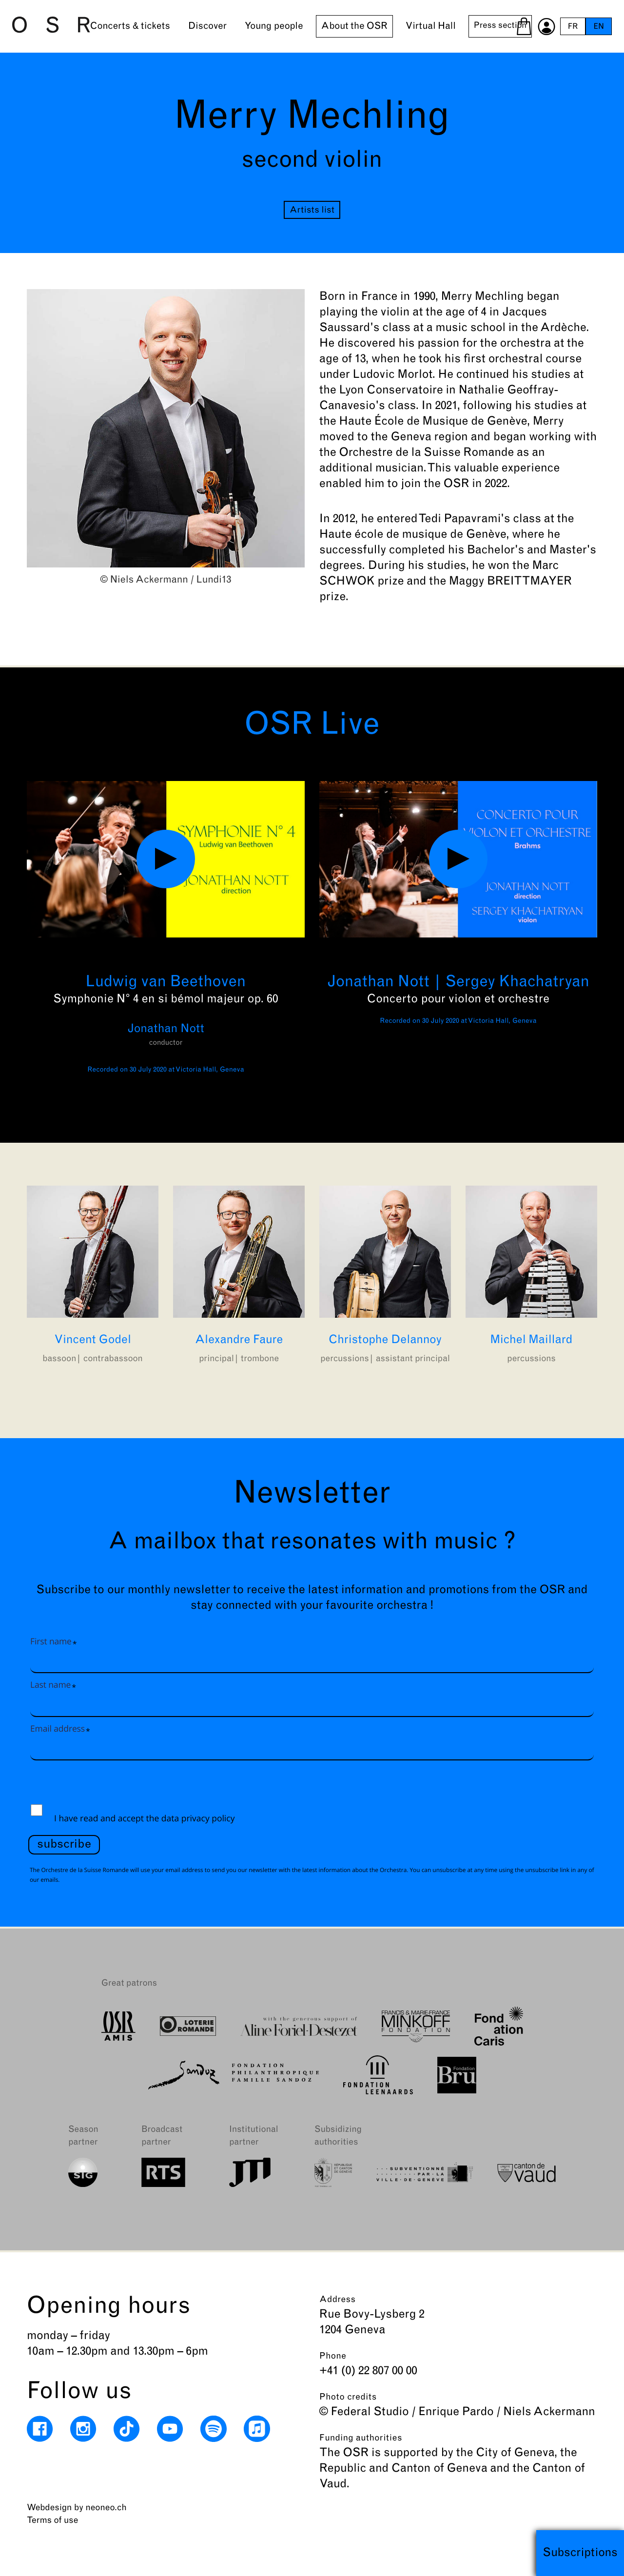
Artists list (312, 210)
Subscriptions (580, 2553)
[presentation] (102, 1786)
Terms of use (52, 2520)
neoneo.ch (106, 2508)
